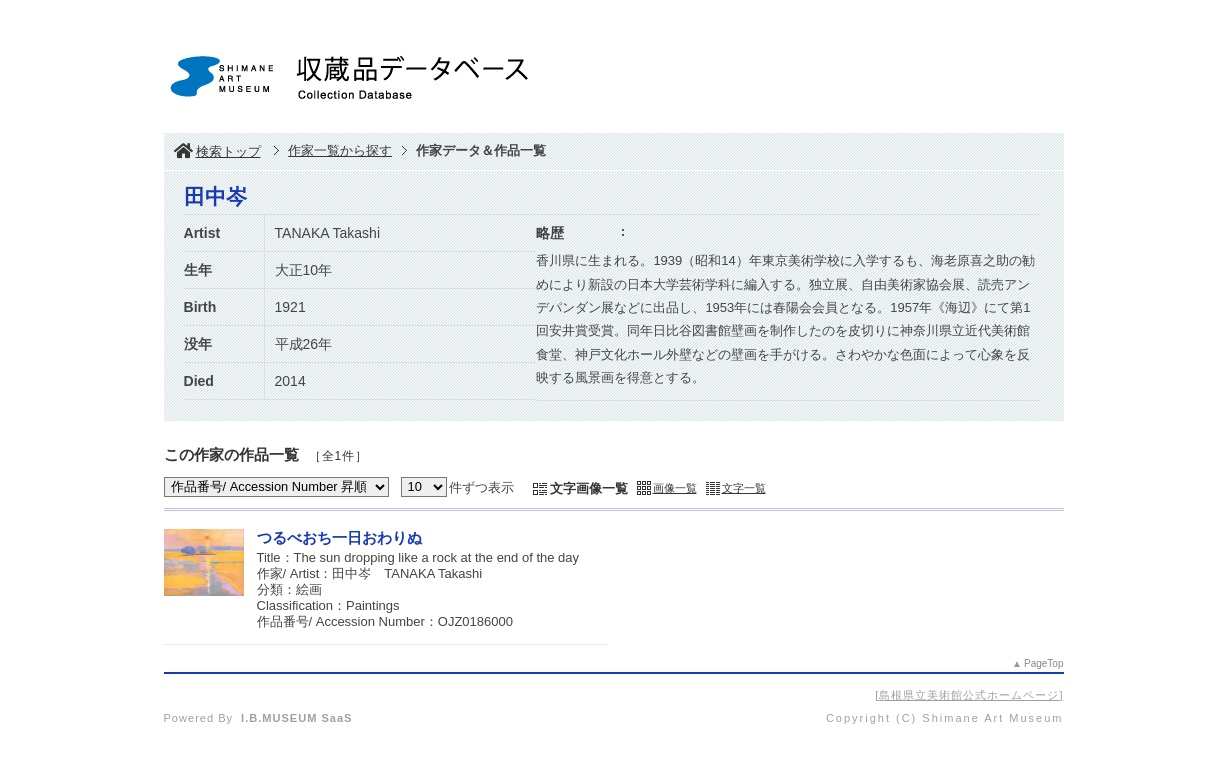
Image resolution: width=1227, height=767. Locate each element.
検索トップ (217, 151)
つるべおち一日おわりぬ (339, 537)
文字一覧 (744, 488)
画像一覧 (675, 488)
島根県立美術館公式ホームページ (969, 695)
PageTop (1043, 663)
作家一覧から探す (340, 150)
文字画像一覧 (589, 488)
